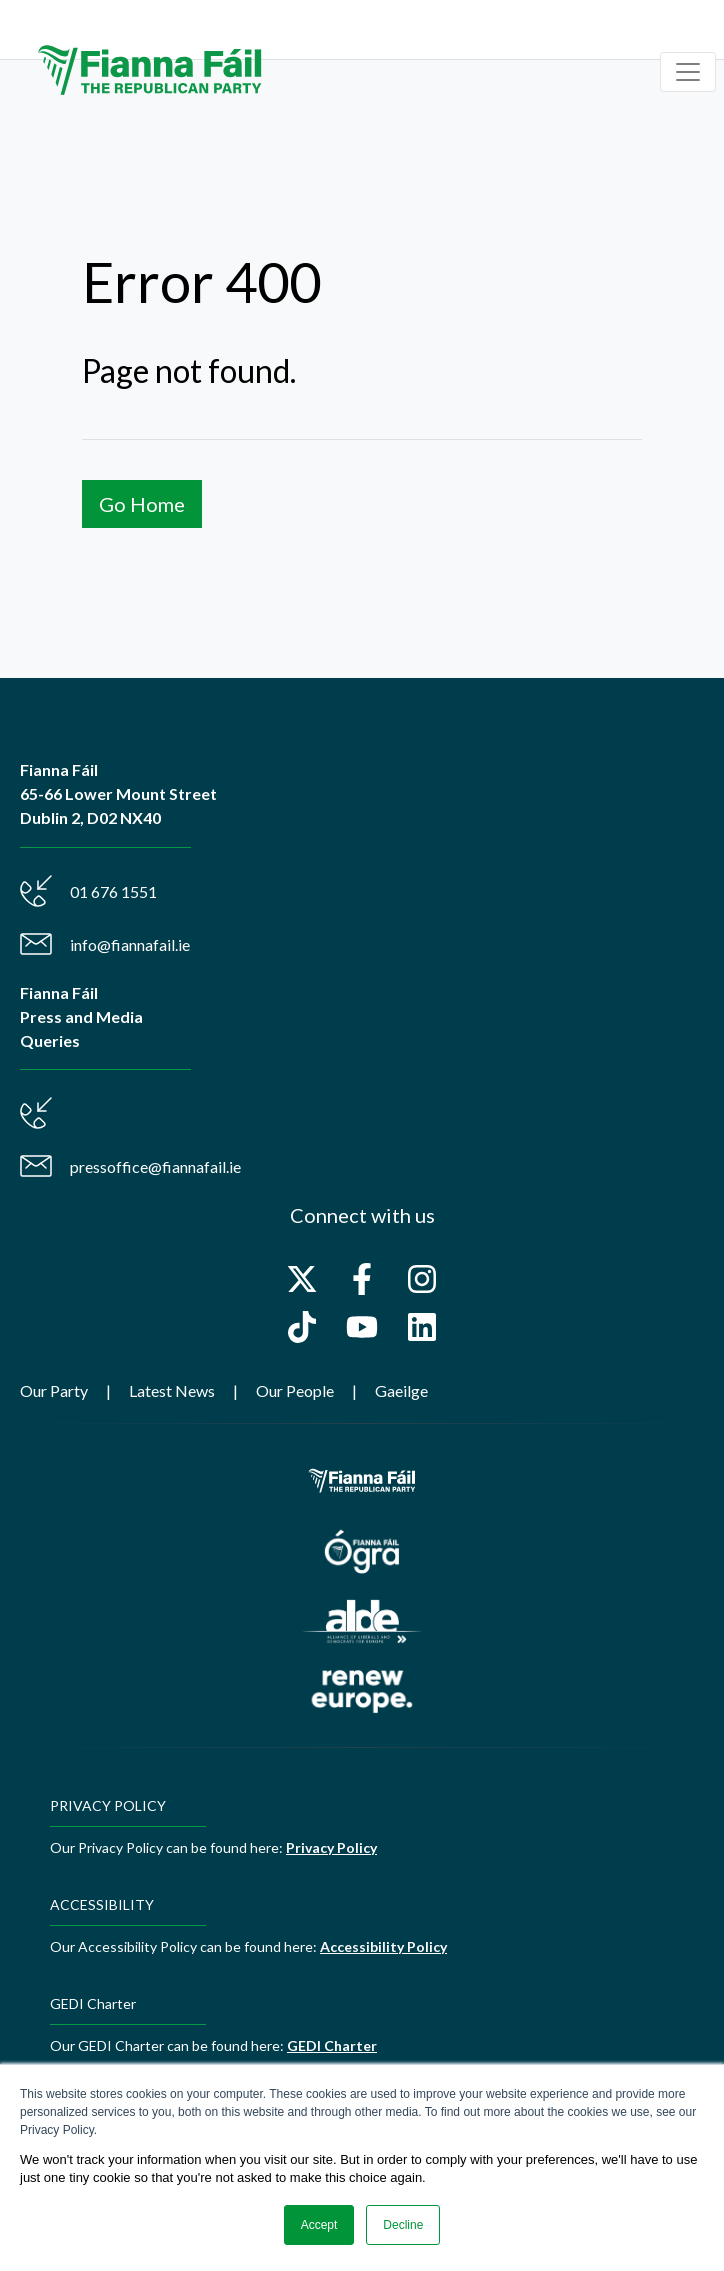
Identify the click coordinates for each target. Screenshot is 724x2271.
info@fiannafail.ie (130, 944)
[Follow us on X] (302, 1279)
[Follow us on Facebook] (362, 1279)
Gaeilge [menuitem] (401, 1390)
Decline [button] (403, 2225)
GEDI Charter (332, 2045)
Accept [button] (319, 2225)
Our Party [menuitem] (54, 1390)
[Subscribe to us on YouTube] (362, 1327)
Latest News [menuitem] (172, 1390)
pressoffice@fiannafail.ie (155, 1166)
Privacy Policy (331, 1847)
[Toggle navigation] (688, 72)
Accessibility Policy (383, 1946)
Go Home (142, 504)
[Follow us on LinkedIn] (422, 1327)
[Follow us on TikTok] (302, 1327)
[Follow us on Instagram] (422, 1279)
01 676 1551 (113, 891)
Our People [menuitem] (295, 1390)
